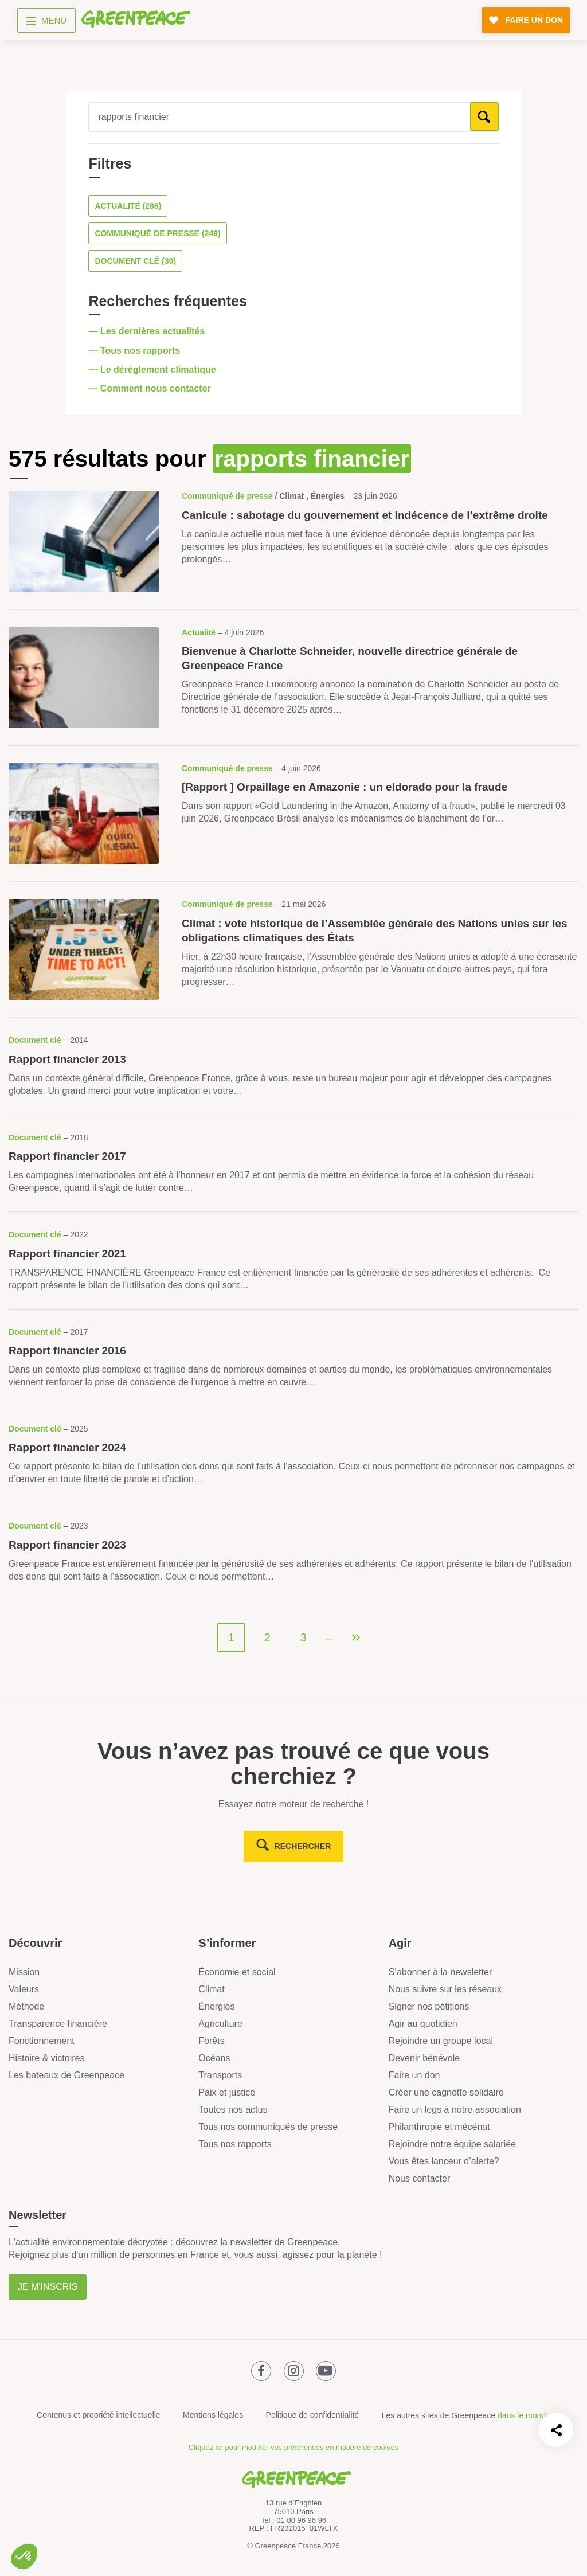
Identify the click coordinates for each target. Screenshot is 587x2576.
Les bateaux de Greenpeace (66, 2075)
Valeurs (24, 1989)
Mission (24, 1972)
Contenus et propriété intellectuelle (99, 2414)
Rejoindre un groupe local (441, 2041)
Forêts (211, 2041)
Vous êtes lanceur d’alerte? (444, 2161)
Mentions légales (213, 2414)
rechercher (303, 1846)
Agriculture (220, 2023)
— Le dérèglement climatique (153, 369)
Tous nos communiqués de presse (268, 2127)
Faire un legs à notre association (455, 2109)
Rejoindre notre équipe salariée (452, 2144)
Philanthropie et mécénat (439, 2127)
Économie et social (236, 1972)
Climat (211, 1989)
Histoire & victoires (46, 2058)
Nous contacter (420, 2178)
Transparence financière (58, 2023)
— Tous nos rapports (135, 350)
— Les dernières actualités (147, 331)
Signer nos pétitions (429, 2006)
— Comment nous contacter (150, 388)
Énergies (216, 2006)
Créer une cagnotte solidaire (446, 2092)
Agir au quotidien (423, 2023)
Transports (220, 2075)
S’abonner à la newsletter (440, 1972)
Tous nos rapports (234, 2144)
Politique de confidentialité (312, 2414)
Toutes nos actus (232, 2109)
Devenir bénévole (424, 2058)
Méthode (26, 2006)
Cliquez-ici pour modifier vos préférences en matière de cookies (293, 2447)
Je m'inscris (47, 2287)
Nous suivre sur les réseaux (445, 1989)
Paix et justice (226, 2092)
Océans (214, 2058)
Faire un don (414, 2075)
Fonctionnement (42, 2041)
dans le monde (524, 2415)
